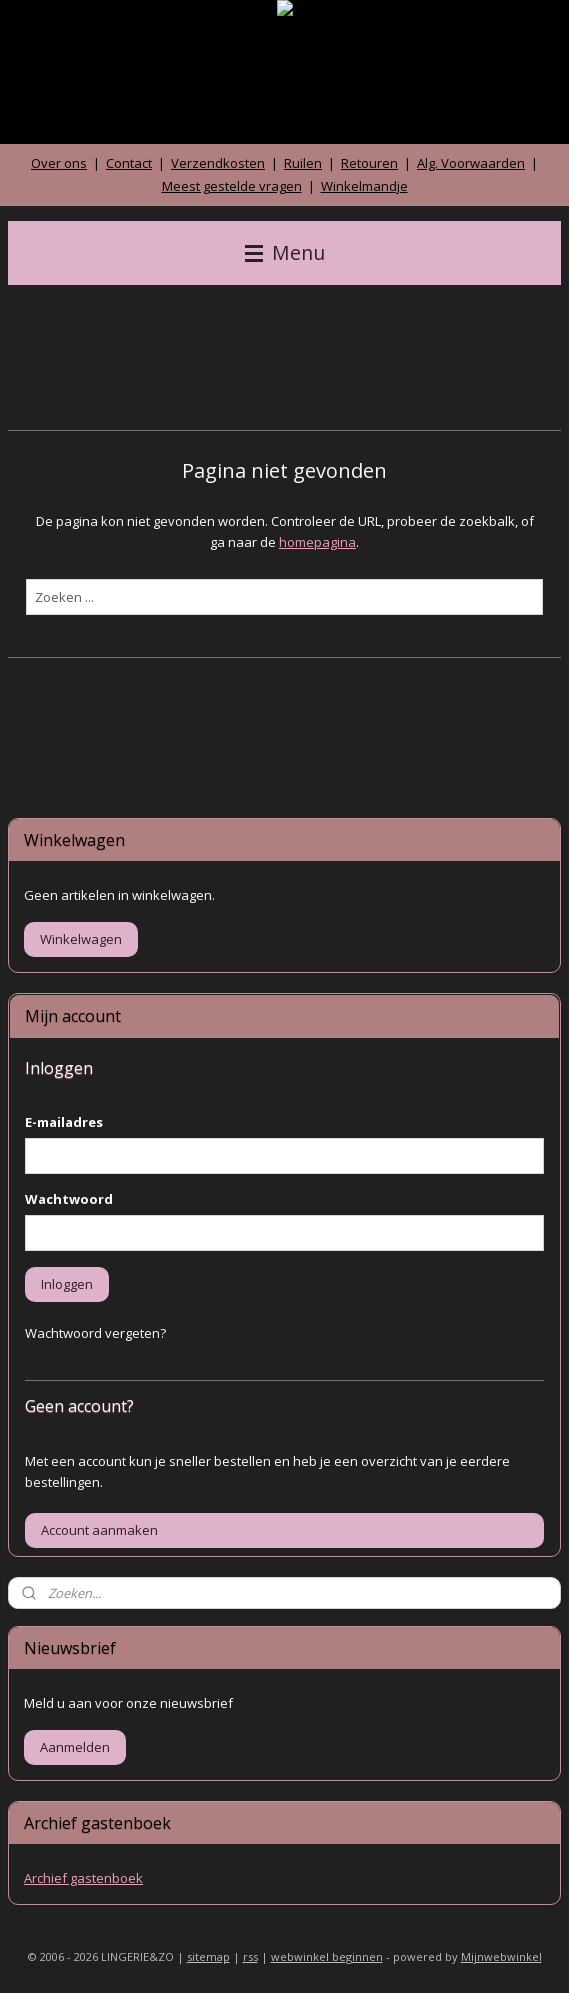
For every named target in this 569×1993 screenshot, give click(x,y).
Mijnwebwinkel (501, 1956)
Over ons (59, 163)
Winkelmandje (364, 186)
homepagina (317, 542)
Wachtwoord (69, 1199)
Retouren (369, 163)
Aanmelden (75, 1747)
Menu (285, 252)
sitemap (208, 1956)
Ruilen (303, 163)
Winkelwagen (81, 939)
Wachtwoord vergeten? (95, 1333)
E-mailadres (64, 1122)
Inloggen (67, 1284)
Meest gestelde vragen (232, 186)
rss (250, 1956)
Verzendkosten (218, 163)
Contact (129, 163)
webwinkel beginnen (327, 1956)
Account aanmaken (99, 1530)
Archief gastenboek (83, 1878)
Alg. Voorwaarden (471, 163)
